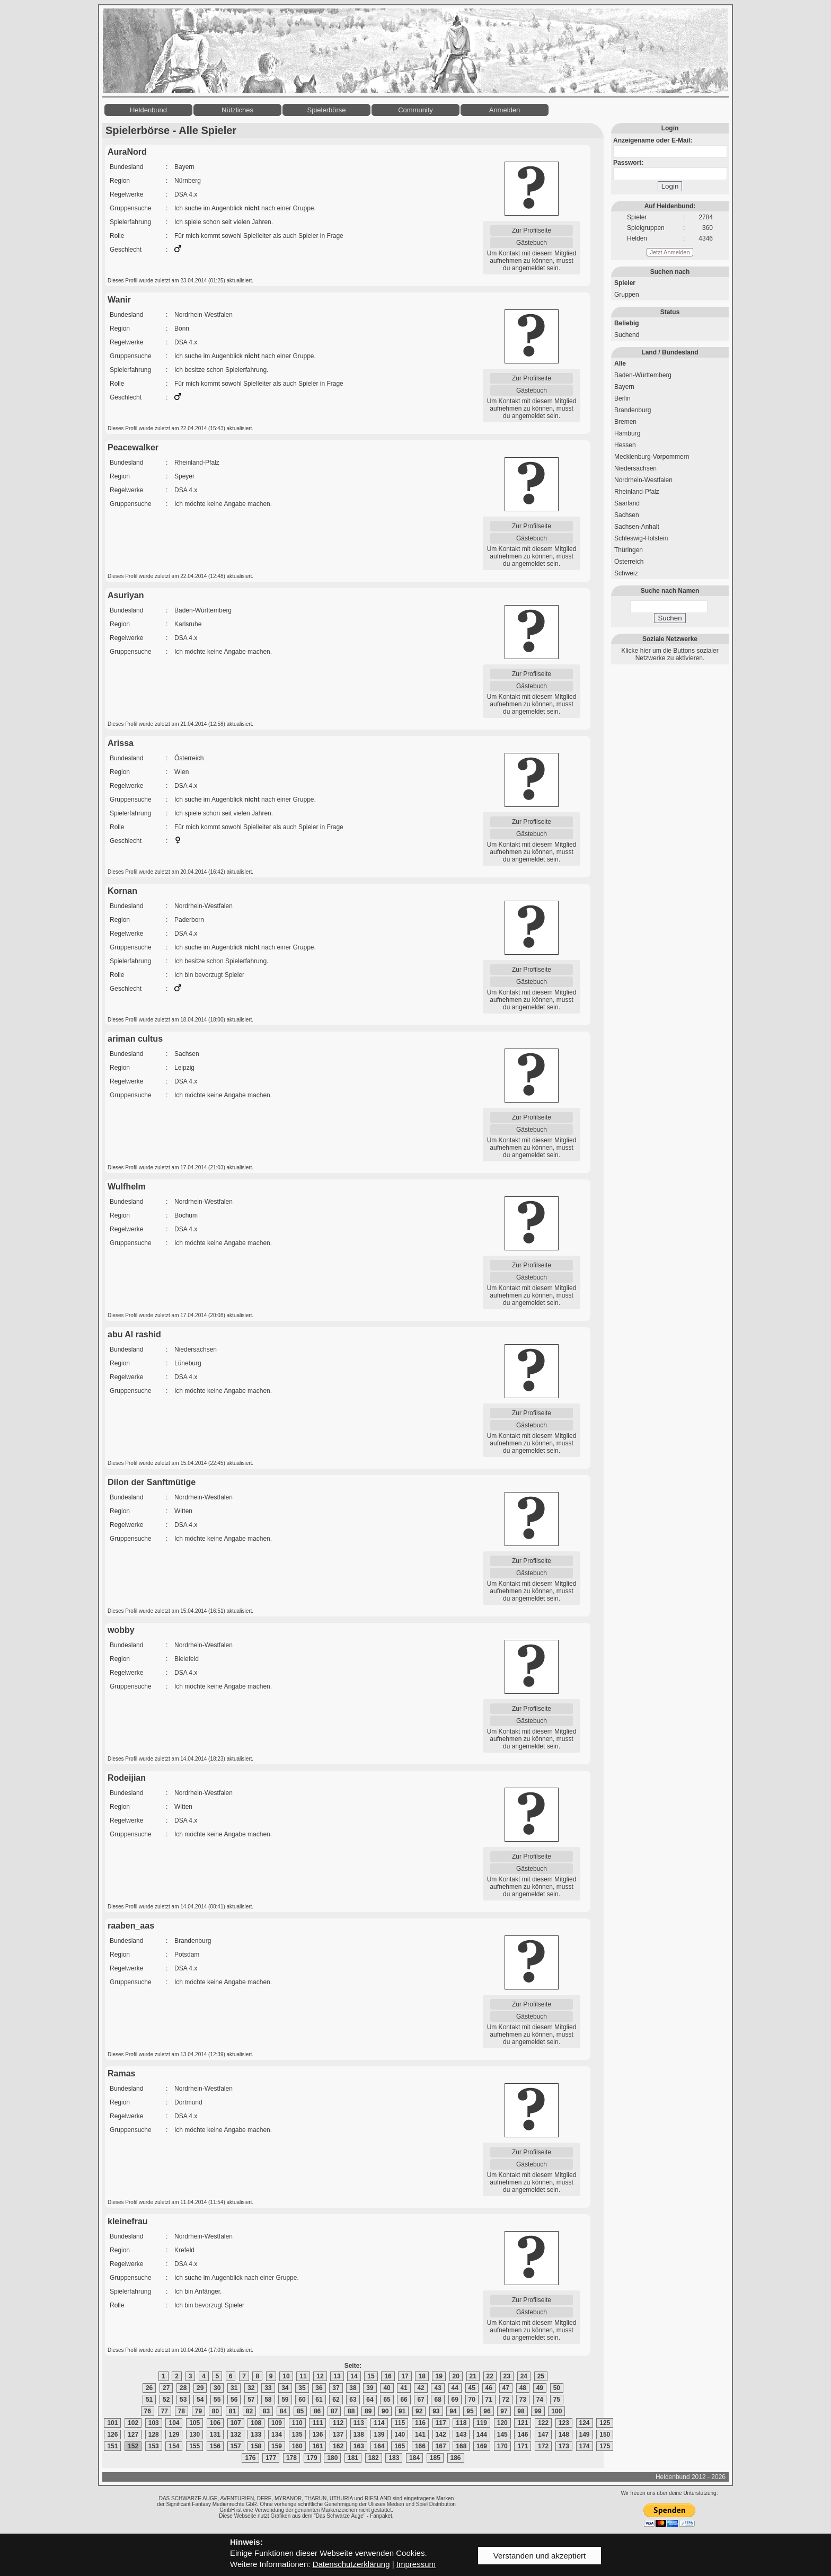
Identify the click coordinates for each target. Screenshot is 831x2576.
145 (502, 2434)
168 (461, 2446)
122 (543, 2423)
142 (441, 2434)
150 (604, 2434)
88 (351, 2411)
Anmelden (504, 110)
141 (420, 2434)
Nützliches (237, 110)
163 (358, 2446)
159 (276, 2446)
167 (441, 2446)
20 (456, 2376)
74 (539, 2399)
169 (481, 2446)
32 (250, 2388)
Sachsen (626, 515)
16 (387, 2376)
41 (403, 2388)
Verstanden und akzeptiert (539, 2555)
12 (319, 2376)
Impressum (416, 2564)
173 (564, 2446)
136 (317, 2434)
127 (133, 2434)
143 (461, 2434)
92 (418, 2411)
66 (403, 2399)
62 (335, 2399)
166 (420, 2446)
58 (267, 2399)
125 (604, 2423)
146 (522, 2434)
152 (133, 2446)
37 (335, 2388)
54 (200, 2399)
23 (506, 2376)
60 (301, 2399)
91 (402, 2411)
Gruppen (626, 294)
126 (112, 2434)
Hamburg (627, 433)
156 (215, 2446)
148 (564, 2434)
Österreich (628, 561)
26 (149, 2388)
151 (112, 2446)
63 (352, 2399)
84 (283, 2411)
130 (194, 2434)
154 (174, 2446)
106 (215, 2423)
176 (250, 2458)
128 (153, 2434)
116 (420, 2423)
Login (670, 186)
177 (271, 2458)
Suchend (626, 335)
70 (471, 2399)
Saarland (627, 503)
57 (250, 2399)
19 (438, 2376)
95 (469, 2411)
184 (414, 2458)
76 (147, 2411)
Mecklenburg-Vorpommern (651, 456)
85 (300, 2411)
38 (352, 2388)
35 (301, 2388)
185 (435, 2458)
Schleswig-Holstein (641, 538)
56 (234, 2399)
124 (584, 2423)
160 (297, 2446)
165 (399, 2446)
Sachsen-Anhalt (636, 526)
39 (369, 2388)
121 (522, 2423)
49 (539, 2388)
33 (267, 2388)
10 (285, 2376)
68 (437, 2399)
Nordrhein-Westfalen (643, 480)
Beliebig (626, 323)
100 (556, 2411)
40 (386, 2388)
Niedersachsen (635, 468)
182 (373, 2458)
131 (215, 2434)
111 (317, 2423)
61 (318, 2399)
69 (455, 2399)
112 (338, 2423)
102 (133, 2423)
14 (353, 2376)
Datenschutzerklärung (351, 2564)
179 (312, 2458)
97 (503, 2411)
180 (332, 2458)
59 (284, 2399)
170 (502, 2446)
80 (215, 2411)
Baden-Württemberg (642, 375)
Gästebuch (531, 242)
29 (200, 2388)
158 (256, 2446)
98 (520, 2411)
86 (317, 2411)
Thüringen (628, 550)
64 (369, 2399)
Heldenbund (148, 110)
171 (522, 2446)
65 (386, 2399)
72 (505, 2399)
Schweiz (626, 573)
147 (543, 2434)
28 (183, 2388)
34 (284, 2388)
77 (164, 2411)
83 (266, 2411)
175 (604, 2446)
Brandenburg (632, 410)
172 (543, 2446)
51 (149, 2399)
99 (537, 2411)
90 (385, 2411)
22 (490, 2376)
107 (236, 2423)
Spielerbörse (326, 110)
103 (153, 2423)
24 (523, 2376)
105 (194, 2423)
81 (232, 2411)
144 (481, 2434)
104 (174, 2423)
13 (336, 2376)
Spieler (624, 283)
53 (183, 2399)
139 (379, 2434)
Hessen (625, 445)
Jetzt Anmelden (669, 252)
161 (317, 2446)
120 (502, 2423)
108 (256, 2423)
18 (421, 2376)
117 (441, 2423)
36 (318, 2388)
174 (584, 2446)
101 (112, 2423)
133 (256, 2434)
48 (522, 2388)
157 (236, 2446)
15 (370, 2376)
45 (471, 2388)
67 (420, 2399)
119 (481, 2423)
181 (353, 2458)
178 (291, 2458)
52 (166, 2399)
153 (153, 2446)
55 (217, 2399)
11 (302, 2376)
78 (181, 2411)
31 (234, 2388)
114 (379, 2423)
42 (420, 2388)
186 (455, 2458)
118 (461, 2423)
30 (217, 2388)
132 (236, 2434)
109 (276, 2423)
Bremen (625, 421)
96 (486, 2411)
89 (368, 2411)
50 (556, 2388)
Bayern (624, 386)
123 (564, 2423)
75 (556, 2399)
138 (358, 2434)
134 (276, 2434)
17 (404, 2376)
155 (194, 2446)
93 (435, 2411)
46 (488, 2388)
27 (166, 2388)
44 (455, 2388)
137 (338, 2434)
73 (522, 2399)
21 (473, 2376)
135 (297, 2434)
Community (415, 110)
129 (174, 2434)
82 (249, 2411)
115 (399, 2423)
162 (338, 2446)
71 (488, 2399)
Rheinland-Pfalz (636, 491)
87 (334, 2411)
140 (399, 2434)
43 (437, 2388)
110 (297, 2423)
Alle (620, 363)
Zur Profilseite (531, 230)
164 (379, 2446)
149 (584, 2434)
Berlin (622, 398)
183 (393, 2458)
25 (540, 2376)
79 (198, 2411)
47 (505, 2388)
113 (358, 2423)
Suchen (670, 618)
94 (452, 2411)
